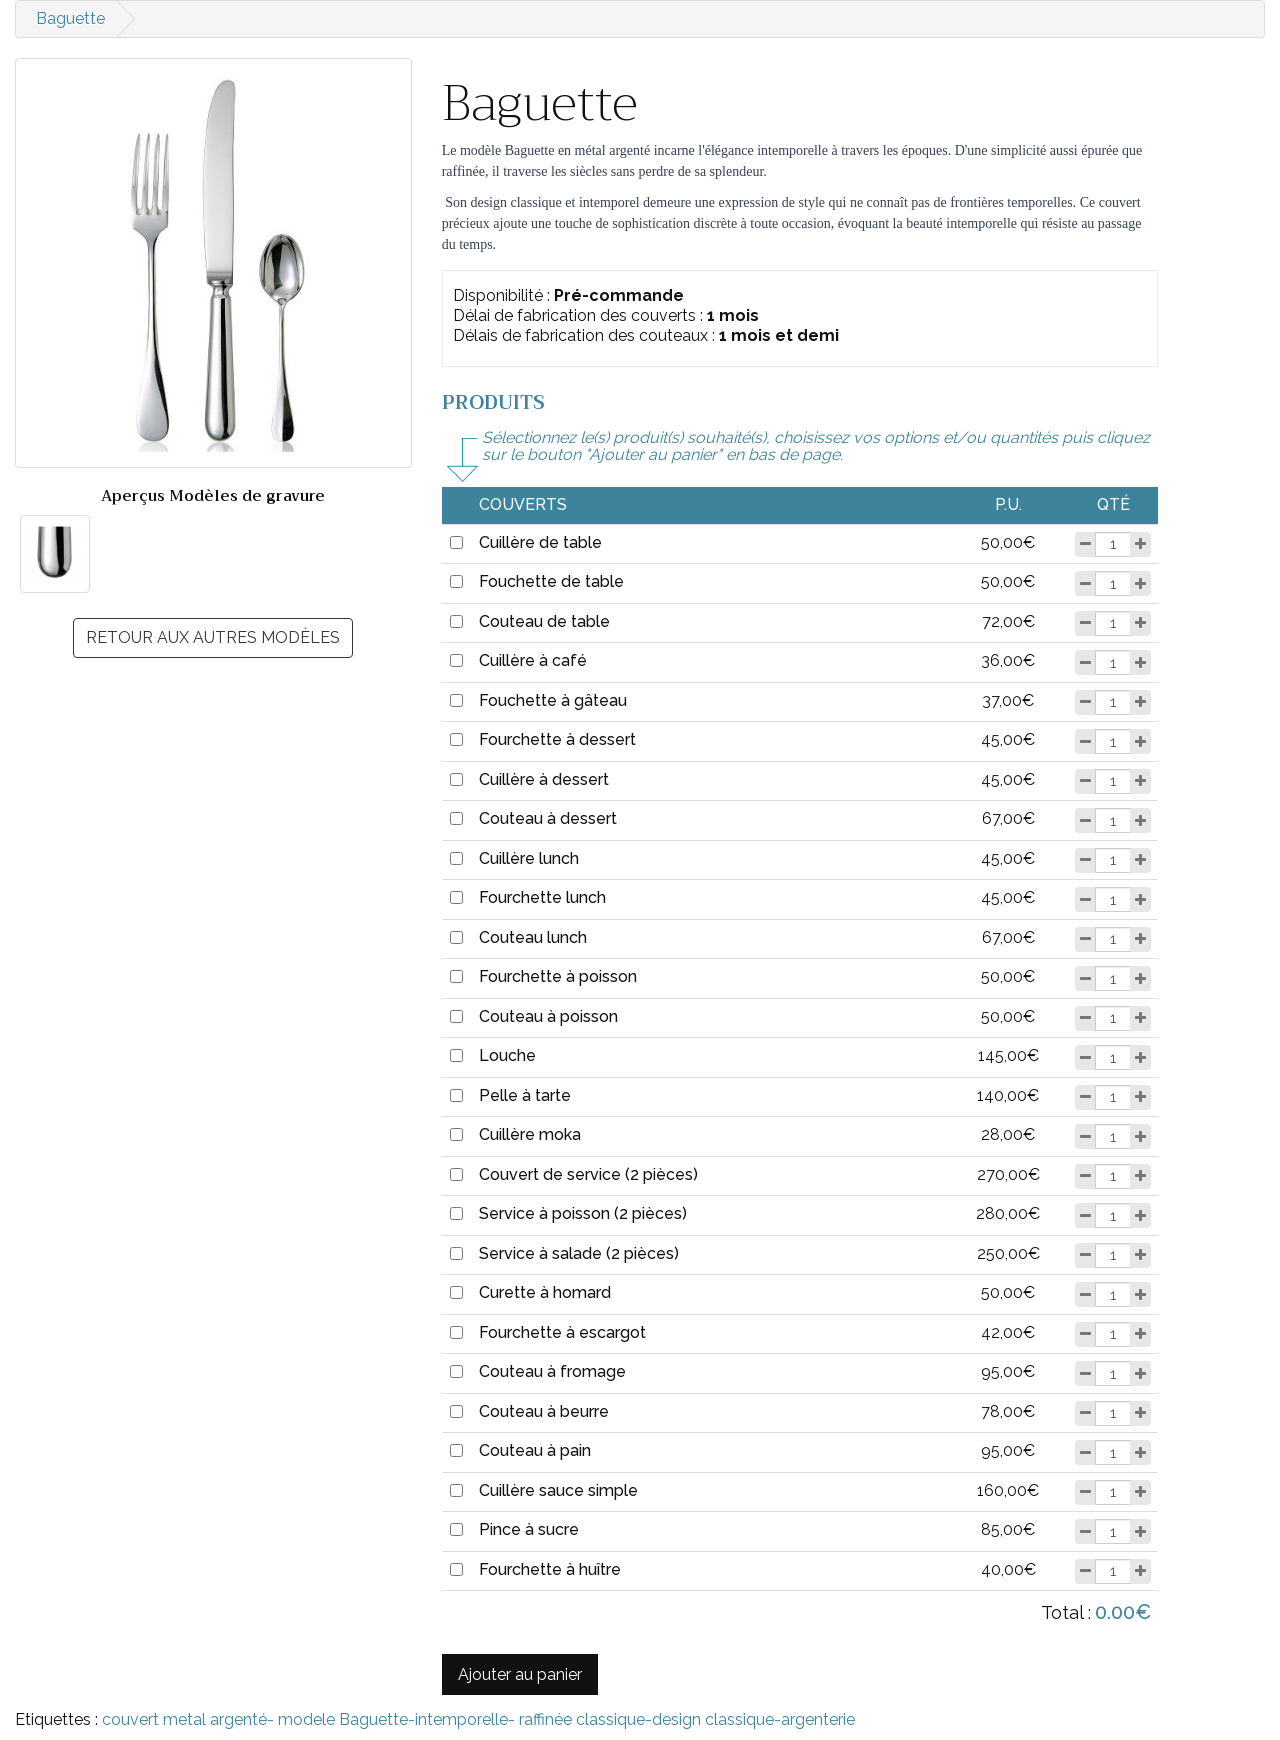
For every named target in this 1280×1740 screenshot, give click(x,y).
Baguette (70, 18)
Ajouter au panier (520, 1674)
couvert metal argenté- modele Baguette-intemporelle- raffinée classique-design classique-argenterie (478, 1719)
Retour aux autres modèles (213, 637)
